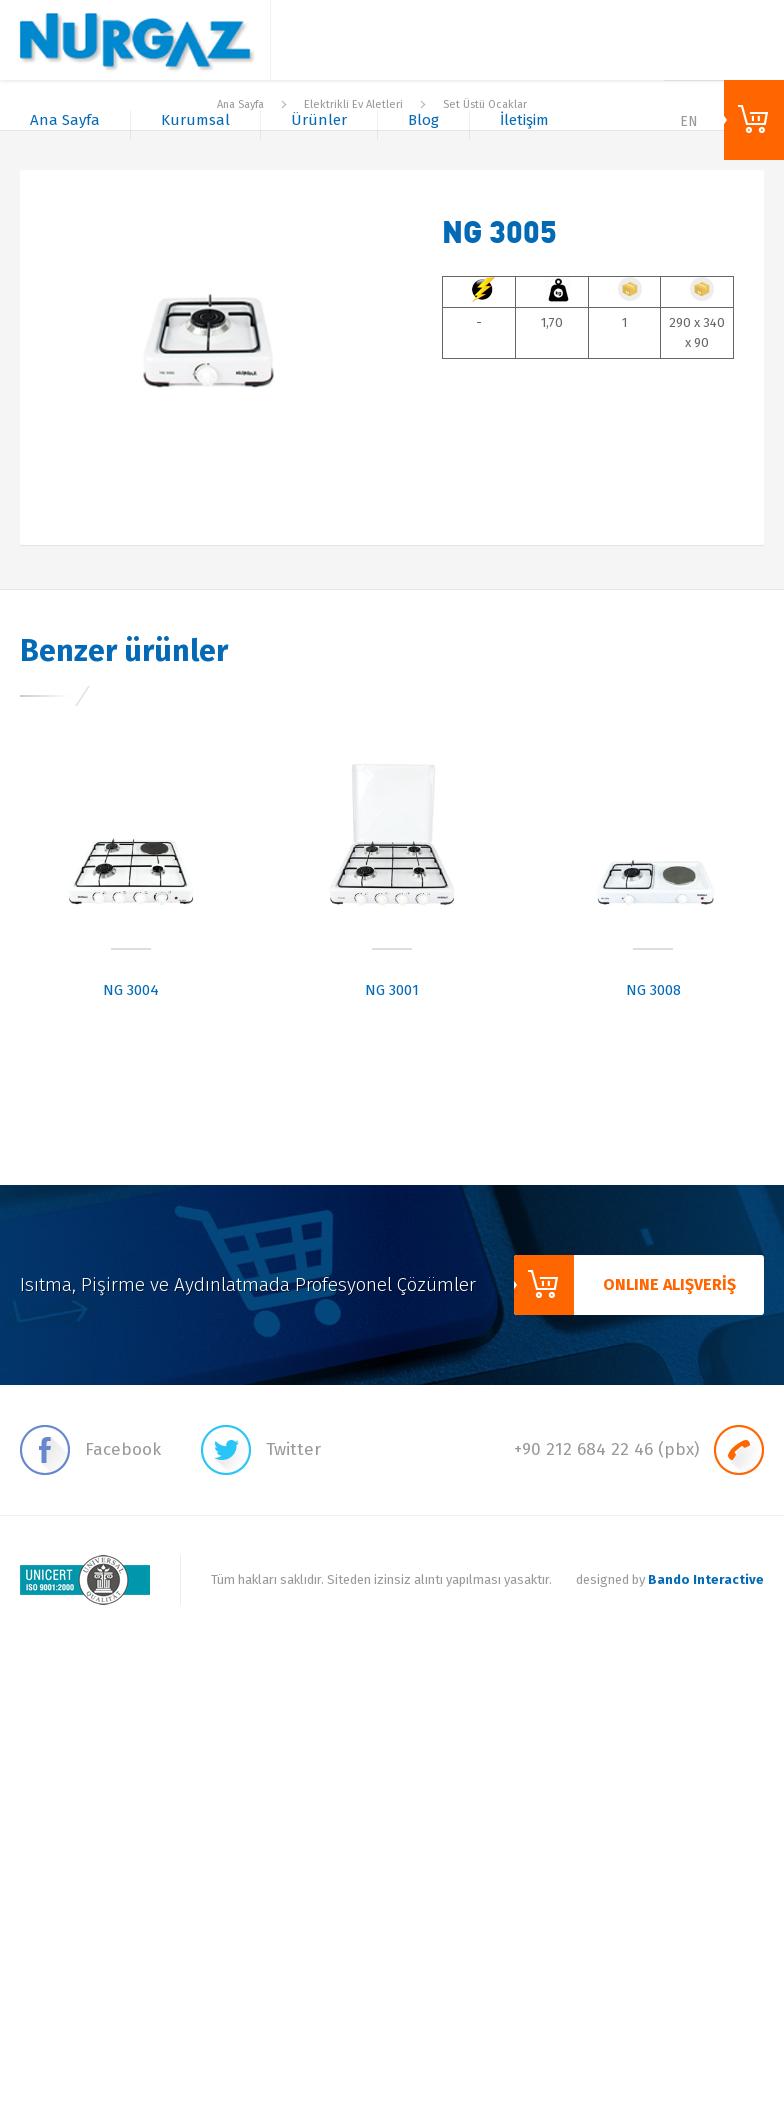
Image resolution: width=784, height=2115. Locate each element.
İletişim (524, 120)
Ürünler (319, 120)
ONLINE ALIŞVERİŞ (754, 120)
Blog (423, 120)
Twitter (261, 1450)
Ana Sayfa (65, 120)
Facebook (90, 1450)
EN (689, 121)
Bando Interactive (706, 1579)
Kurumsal (195, 120)
